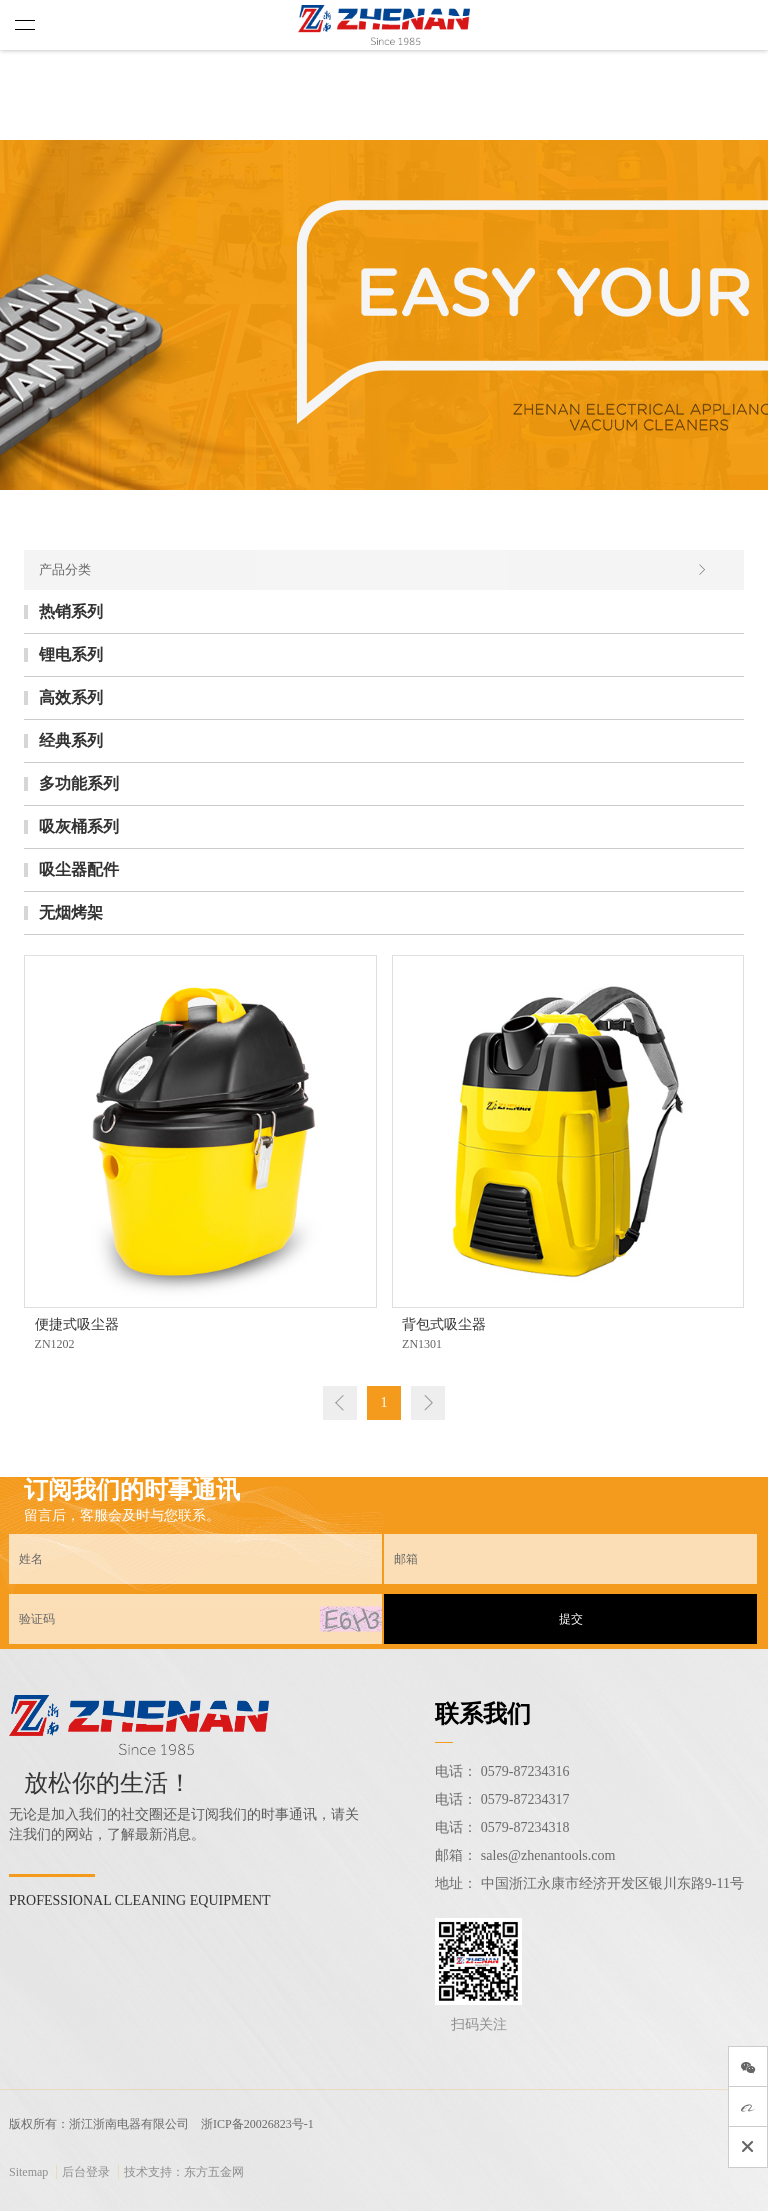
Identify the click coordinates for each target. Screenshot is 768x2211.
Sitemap (28, 2172)
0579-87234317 (525, 1799)
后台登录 (86, 2172)
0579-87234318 (525, 1827)
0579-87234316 (525, 1771)
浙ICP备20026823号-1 (257, 2124)
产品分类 (373, 570)
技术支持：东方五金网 (184, 2172)
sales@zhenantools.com (548, 1855)
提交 (571, 1619)
